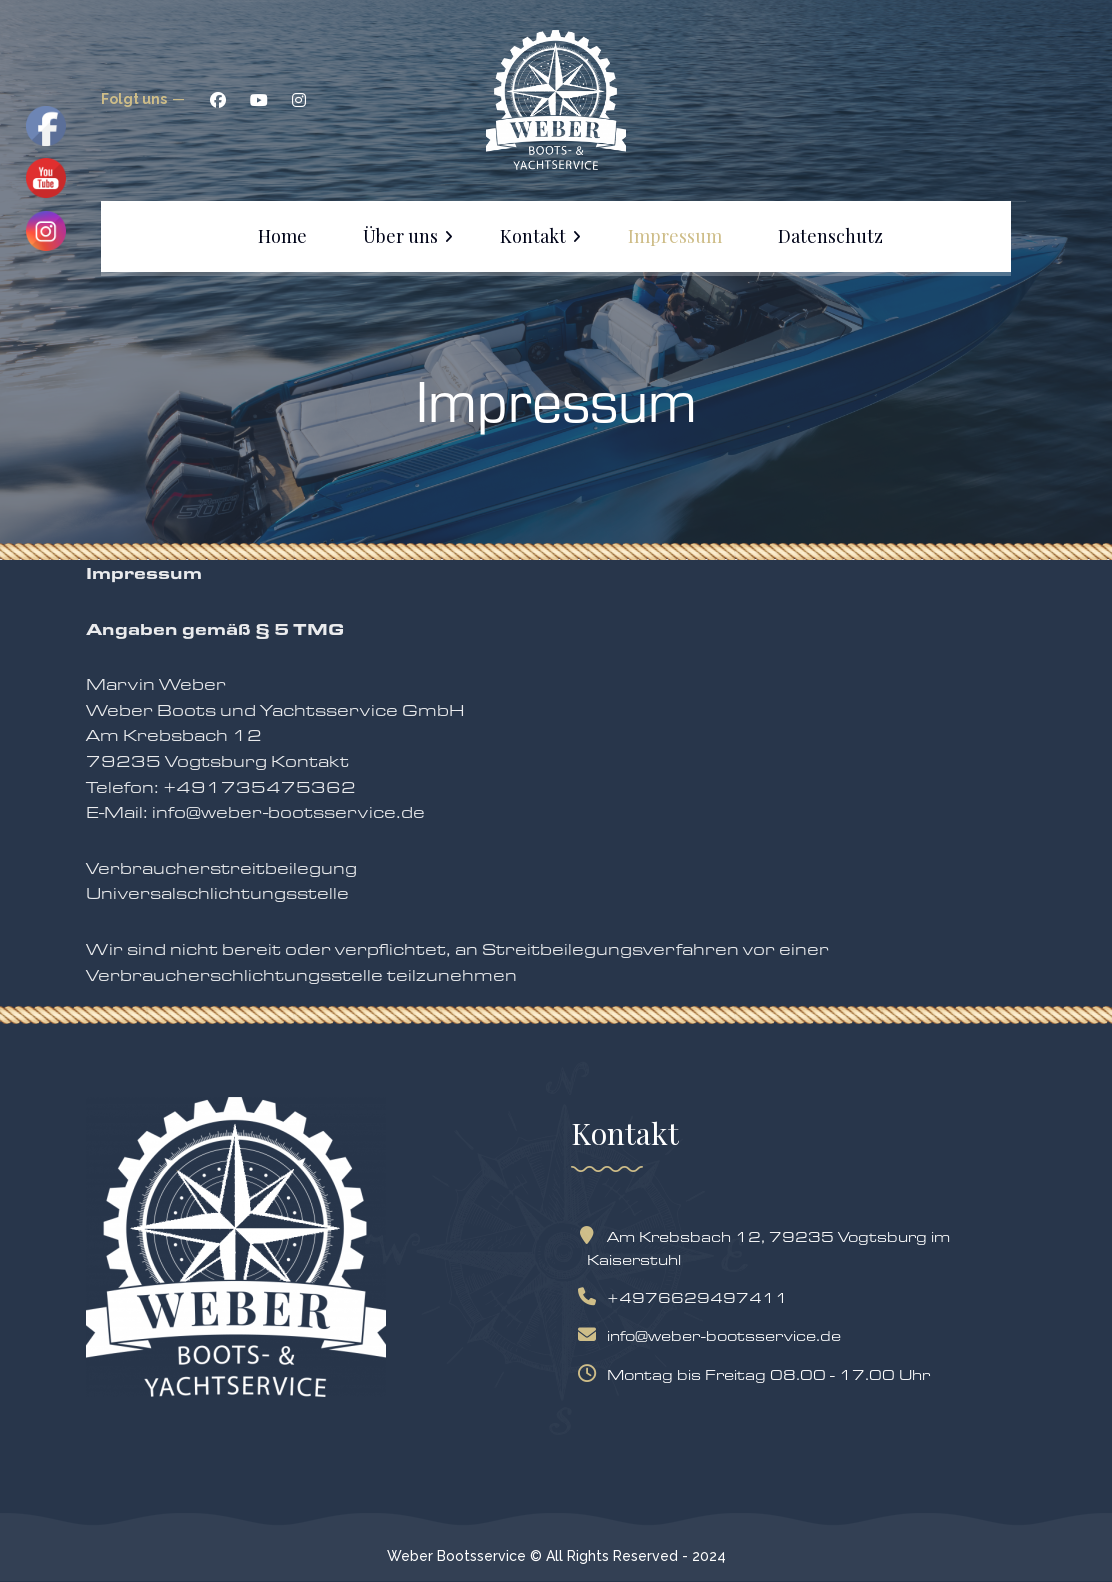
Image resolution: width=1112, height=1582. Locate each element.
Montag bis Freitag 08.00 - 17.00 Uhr (758, 1374)
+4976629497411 (687, 1297)
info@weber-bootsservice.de (714, 1335)
